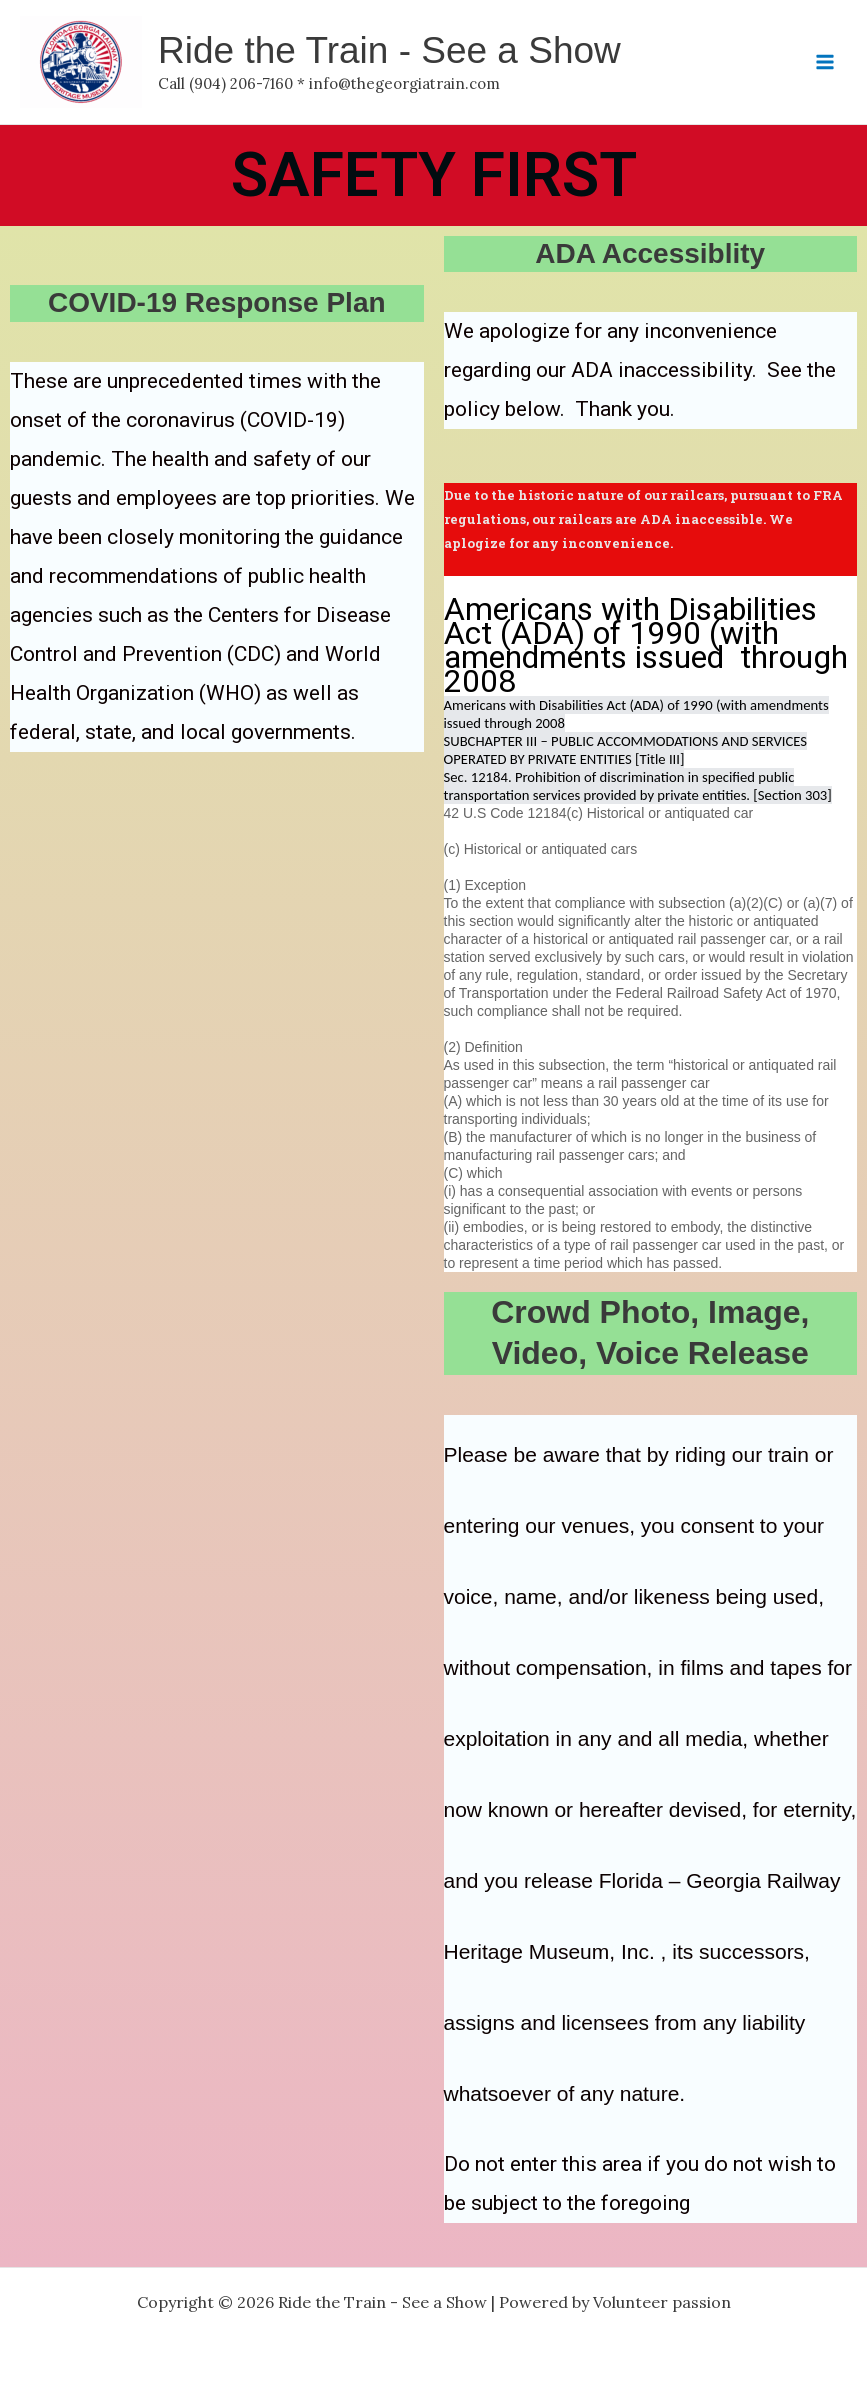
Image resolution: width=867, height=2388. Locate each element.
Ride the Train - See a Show (389, 50)
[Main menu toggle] (825, 62)
